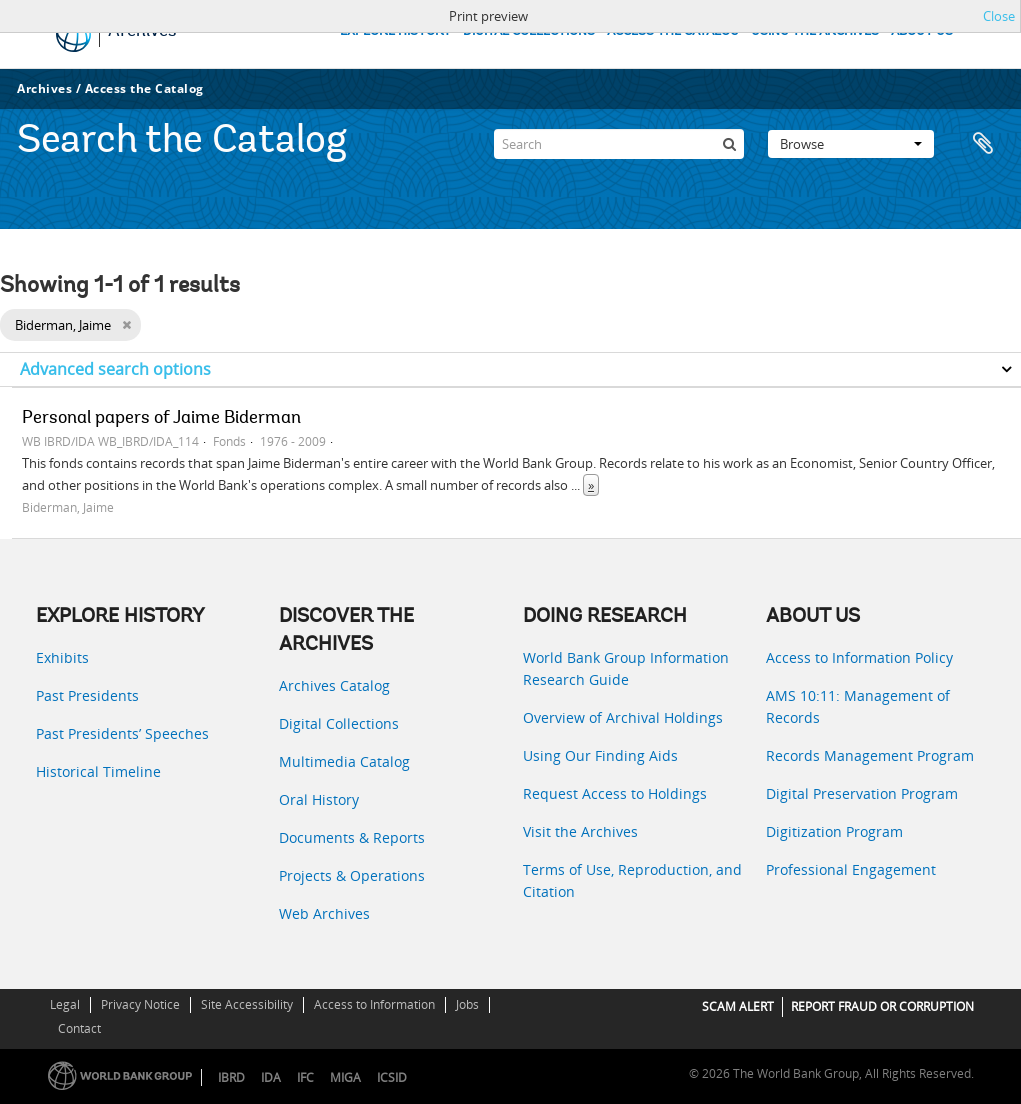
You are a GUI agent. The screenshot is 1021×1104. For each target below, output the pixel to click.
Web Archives (324, 913)
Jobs (467, 1004)
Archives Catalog (334, 685)
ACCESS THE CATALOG (673, 31)
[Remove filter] (126, 325)
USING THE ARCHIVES (815, 31)
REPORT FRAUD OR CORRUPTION (882, 1006)
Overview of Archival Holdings (623, 717)
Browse (851, 144)
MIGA (345, 1077)
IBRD (231, 1077)
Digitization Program (834, 831)
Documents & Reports (352, 837)
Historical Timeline (98, 771)
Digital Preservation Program (862, 793)
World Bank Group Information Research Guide (626, 668)
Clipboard (983, 144)
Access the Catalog (144, 88)
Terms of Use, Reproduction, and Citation (632, 880)
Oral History (319, 799)
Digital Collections (339, 723)
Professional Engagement (851, 869)
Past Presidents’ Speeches (122, 733)
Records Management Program (870, 755)
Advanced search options (115, 369)
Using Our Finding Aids (600, 755)
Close (999, 16)
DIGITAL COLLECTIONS (529, 31)
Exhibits (62, 657)
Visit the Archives (580, 831)
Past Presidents (87, 695)
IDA (271, 1077)
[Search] (619, 144)
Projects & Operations (352, 875)
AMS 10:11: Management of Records (858, 706)
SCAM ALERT (738, 1006)
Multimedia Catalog (344, 761)
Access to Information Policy (859, 657)
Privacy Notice (140, 1004)
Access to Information (374, 1004)
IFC (305, 1077)
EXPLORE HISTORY (395, 31)
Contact (79, 1028)
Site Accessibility (247, 1004)
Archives (44, 88)
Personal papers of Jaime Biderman (161, 419)
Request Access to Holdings (615, 793)
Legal (65, 1004)
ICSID (392, 1077)
